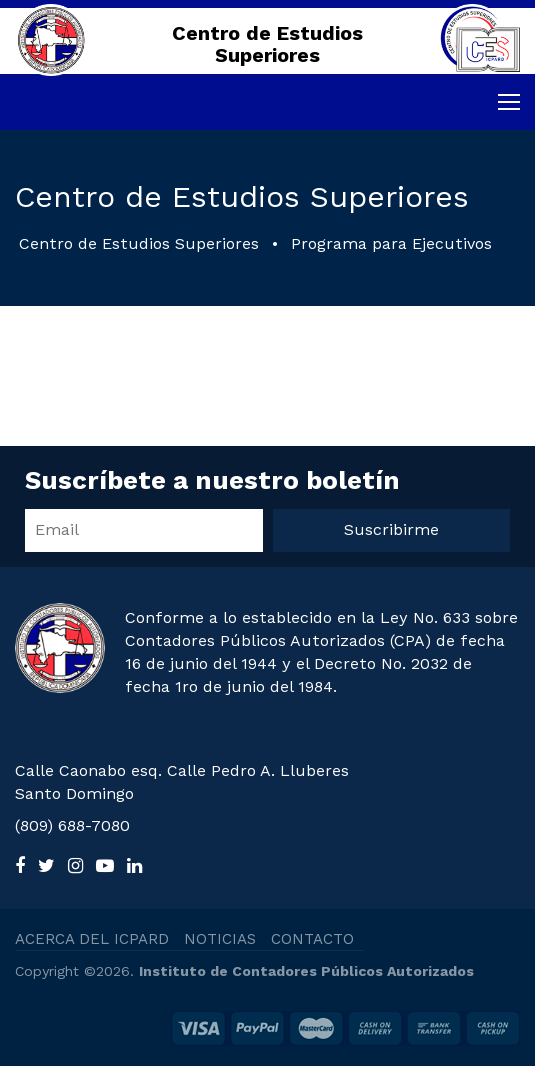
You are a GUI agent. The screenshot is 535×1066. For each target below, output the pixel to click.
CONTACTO (312, 939)
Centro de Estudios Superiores (139, 243)
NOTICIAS (220, 939)
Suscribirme (391, 529)
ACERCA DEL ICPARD (92, 939)
